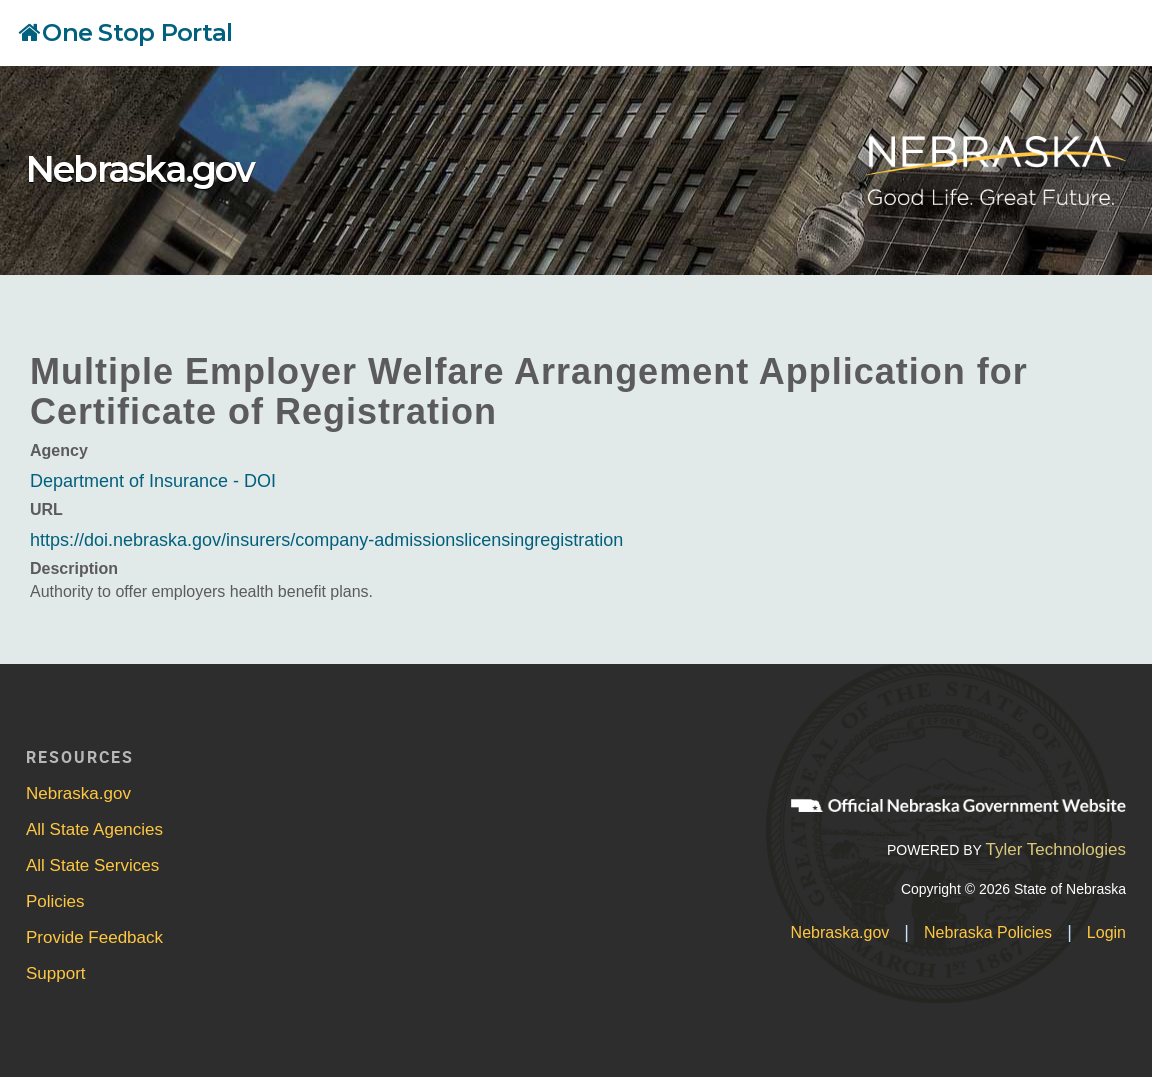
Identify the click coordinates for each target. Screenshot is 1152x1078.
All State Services (92, 865)
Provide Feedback (94, 937)
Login (1106, 932)
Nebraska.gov (140, 169)
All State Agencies (94, 829)
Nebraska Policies (988, 932)
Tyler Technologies (1055, 849)
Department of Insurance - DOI (153, 481)
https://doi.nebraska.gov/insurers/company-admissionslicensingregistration (326, 540)
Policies (55, 901)
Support (56, 973)
